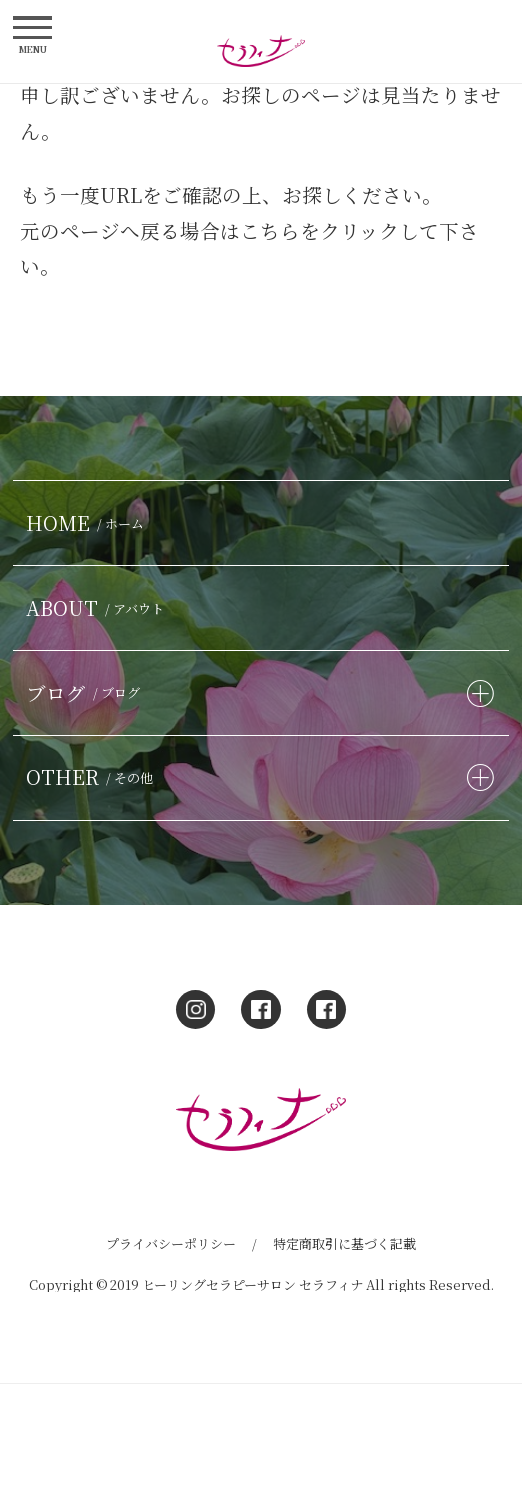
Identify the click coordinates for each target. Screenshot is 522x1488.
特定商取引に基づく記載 (344, 1243)
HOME (88, 522)
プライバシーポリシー (171, 1243)
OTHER (92, 776)
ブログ (86, 692)
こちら (270, 230)
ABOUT (98, 607)
